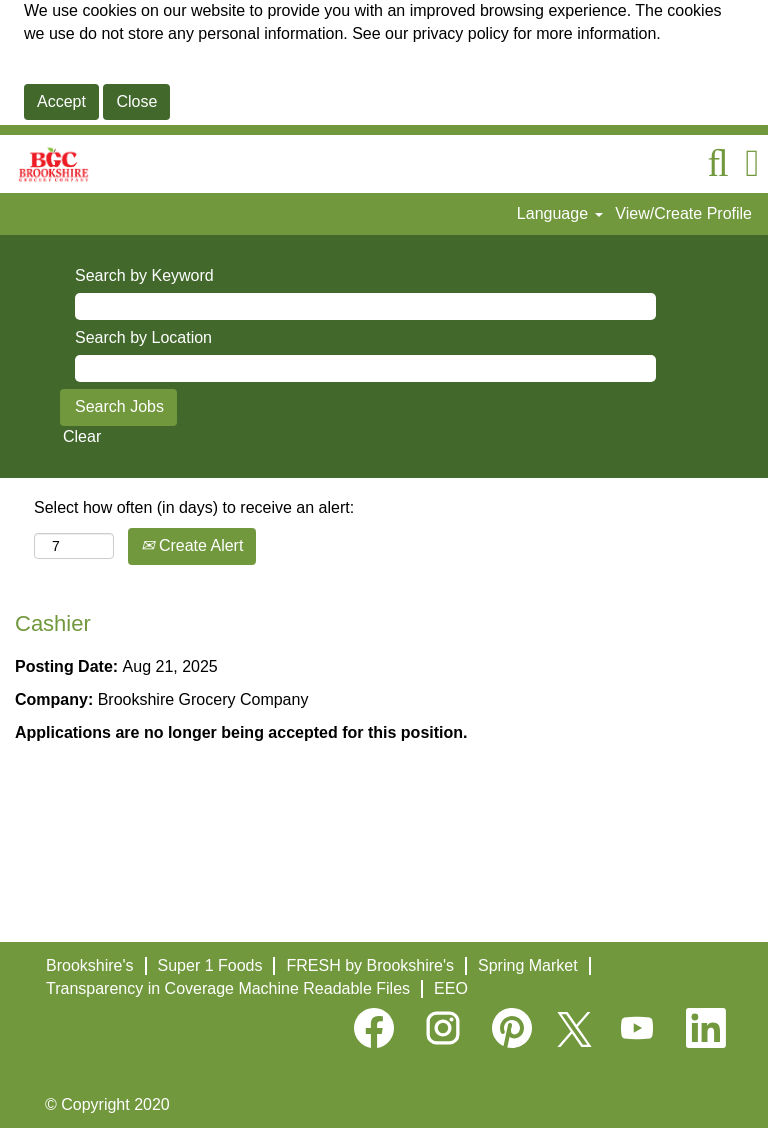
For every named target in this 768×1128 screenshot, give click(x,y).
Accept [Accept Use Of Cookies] (61, 101)
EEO (451, 988)
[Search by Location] (365, 368)
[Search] (718, 163)
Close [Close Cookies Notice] (136, 101)
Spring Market (528, 965)
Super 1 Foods (210, 965)
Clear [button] (82, 436)
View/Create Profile (683, 213)
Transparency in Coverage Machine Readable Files (228, 988)
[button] (752, 163)
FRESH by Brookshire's (370, 965)
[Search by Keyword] (365, 306)
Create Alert (192, 545)
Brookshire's (90, 965)
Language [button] (560, 213)
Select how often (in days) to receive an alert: (194, 507)
